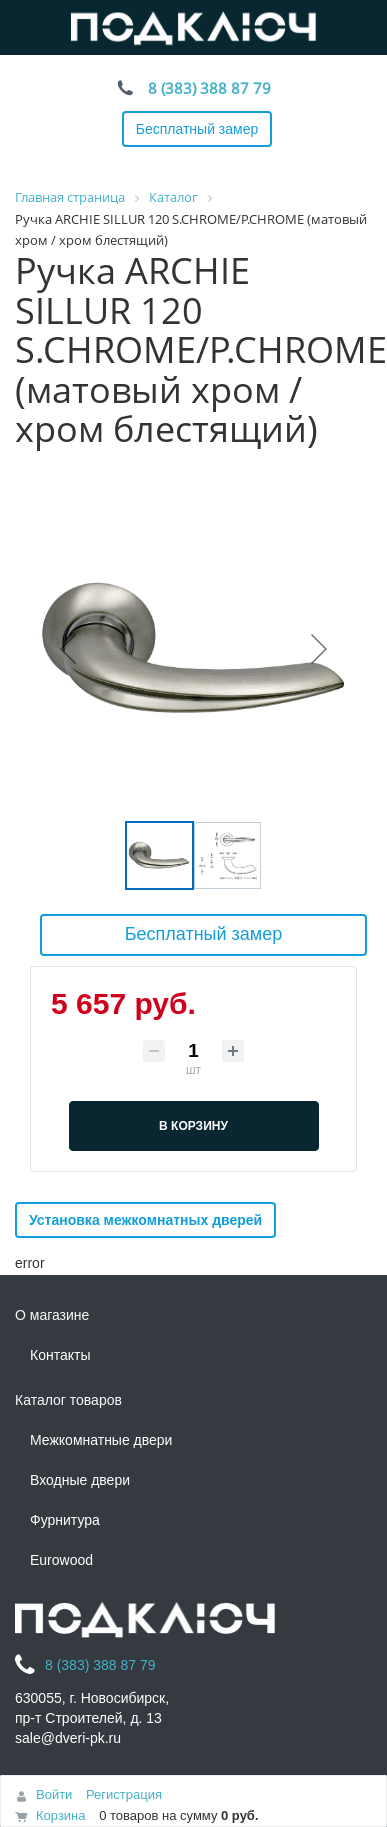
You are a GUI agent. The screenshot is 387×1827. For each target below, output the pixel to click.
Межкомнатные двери (101, 1440)
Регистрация (124, 1794)
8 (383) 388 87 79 (209, 88)
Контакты (60, 1355)
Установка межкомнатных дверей (145, 1220)
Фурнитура (65, 1520)
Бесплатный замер (197, 129)
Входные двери (80, 1480)
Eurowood (61, 1560)
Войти (54, 1794)
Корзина (61, 1815)
